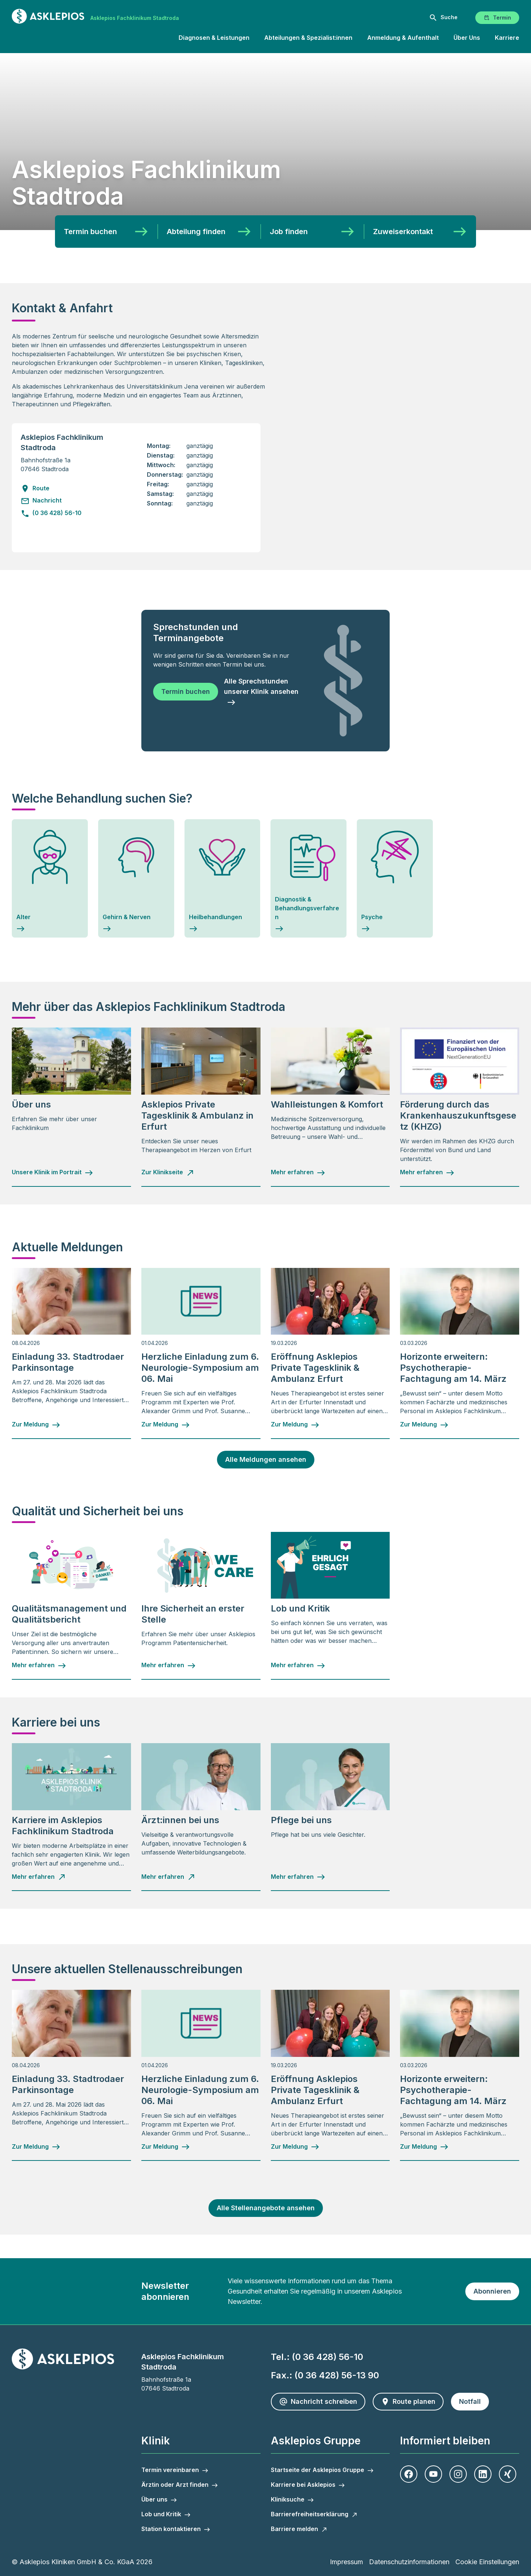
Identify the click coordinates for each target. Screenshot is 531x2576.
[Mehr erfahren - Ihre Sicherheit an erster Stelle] (168, 1665)
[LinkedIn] (483, 2474)
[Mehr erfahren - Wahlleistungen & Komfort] (298, 1172)
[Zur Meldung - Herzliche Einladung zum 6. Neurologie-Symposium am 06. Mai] (165, 1424)
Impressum (346, 2562)
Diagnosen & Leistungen (214, 37)
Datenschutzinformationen (409, 2562)
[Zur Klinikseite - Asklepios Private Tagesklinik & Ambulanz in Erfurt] (168, 1172)
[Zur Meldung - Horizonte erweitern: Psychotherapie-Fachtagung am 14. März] (424, 1424)
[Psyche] (395, 878)
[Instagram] (458, 2474)
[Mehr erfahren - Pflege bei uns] (298, 1877)
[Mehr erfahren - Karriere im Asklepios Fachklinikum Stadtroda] (39, 1877)
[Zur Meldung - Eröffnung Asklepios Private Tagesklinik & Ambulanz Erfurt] (295, 1424)
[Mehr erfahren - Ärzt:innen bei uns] (168, 1877)
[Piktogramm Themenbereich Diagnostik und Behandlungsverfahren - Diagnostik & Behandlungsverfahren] (308, 878)
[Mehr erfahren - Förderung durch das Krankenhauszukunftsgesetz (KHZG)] (427, 1172)
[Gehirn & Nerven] (136, 878)
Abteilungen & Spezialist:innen (308, 37)
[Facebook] (408, 2474)
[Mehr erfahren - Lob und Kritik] (298, 1665)
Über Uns (467, 37)
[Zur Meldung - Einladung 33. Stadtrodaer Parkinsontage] (36, 1424)
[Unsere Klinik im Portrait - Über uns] (52, 1172)
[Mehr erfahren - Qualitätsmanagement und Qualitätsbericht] (39, 1665)
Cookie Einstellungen (487, 2562)
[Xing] (507, 2474)
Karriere (507, 37)
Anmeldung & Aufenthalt (403, 37)
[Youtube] (433, 2474)
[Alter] (50, 878)
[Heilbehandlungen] (223, 878)
